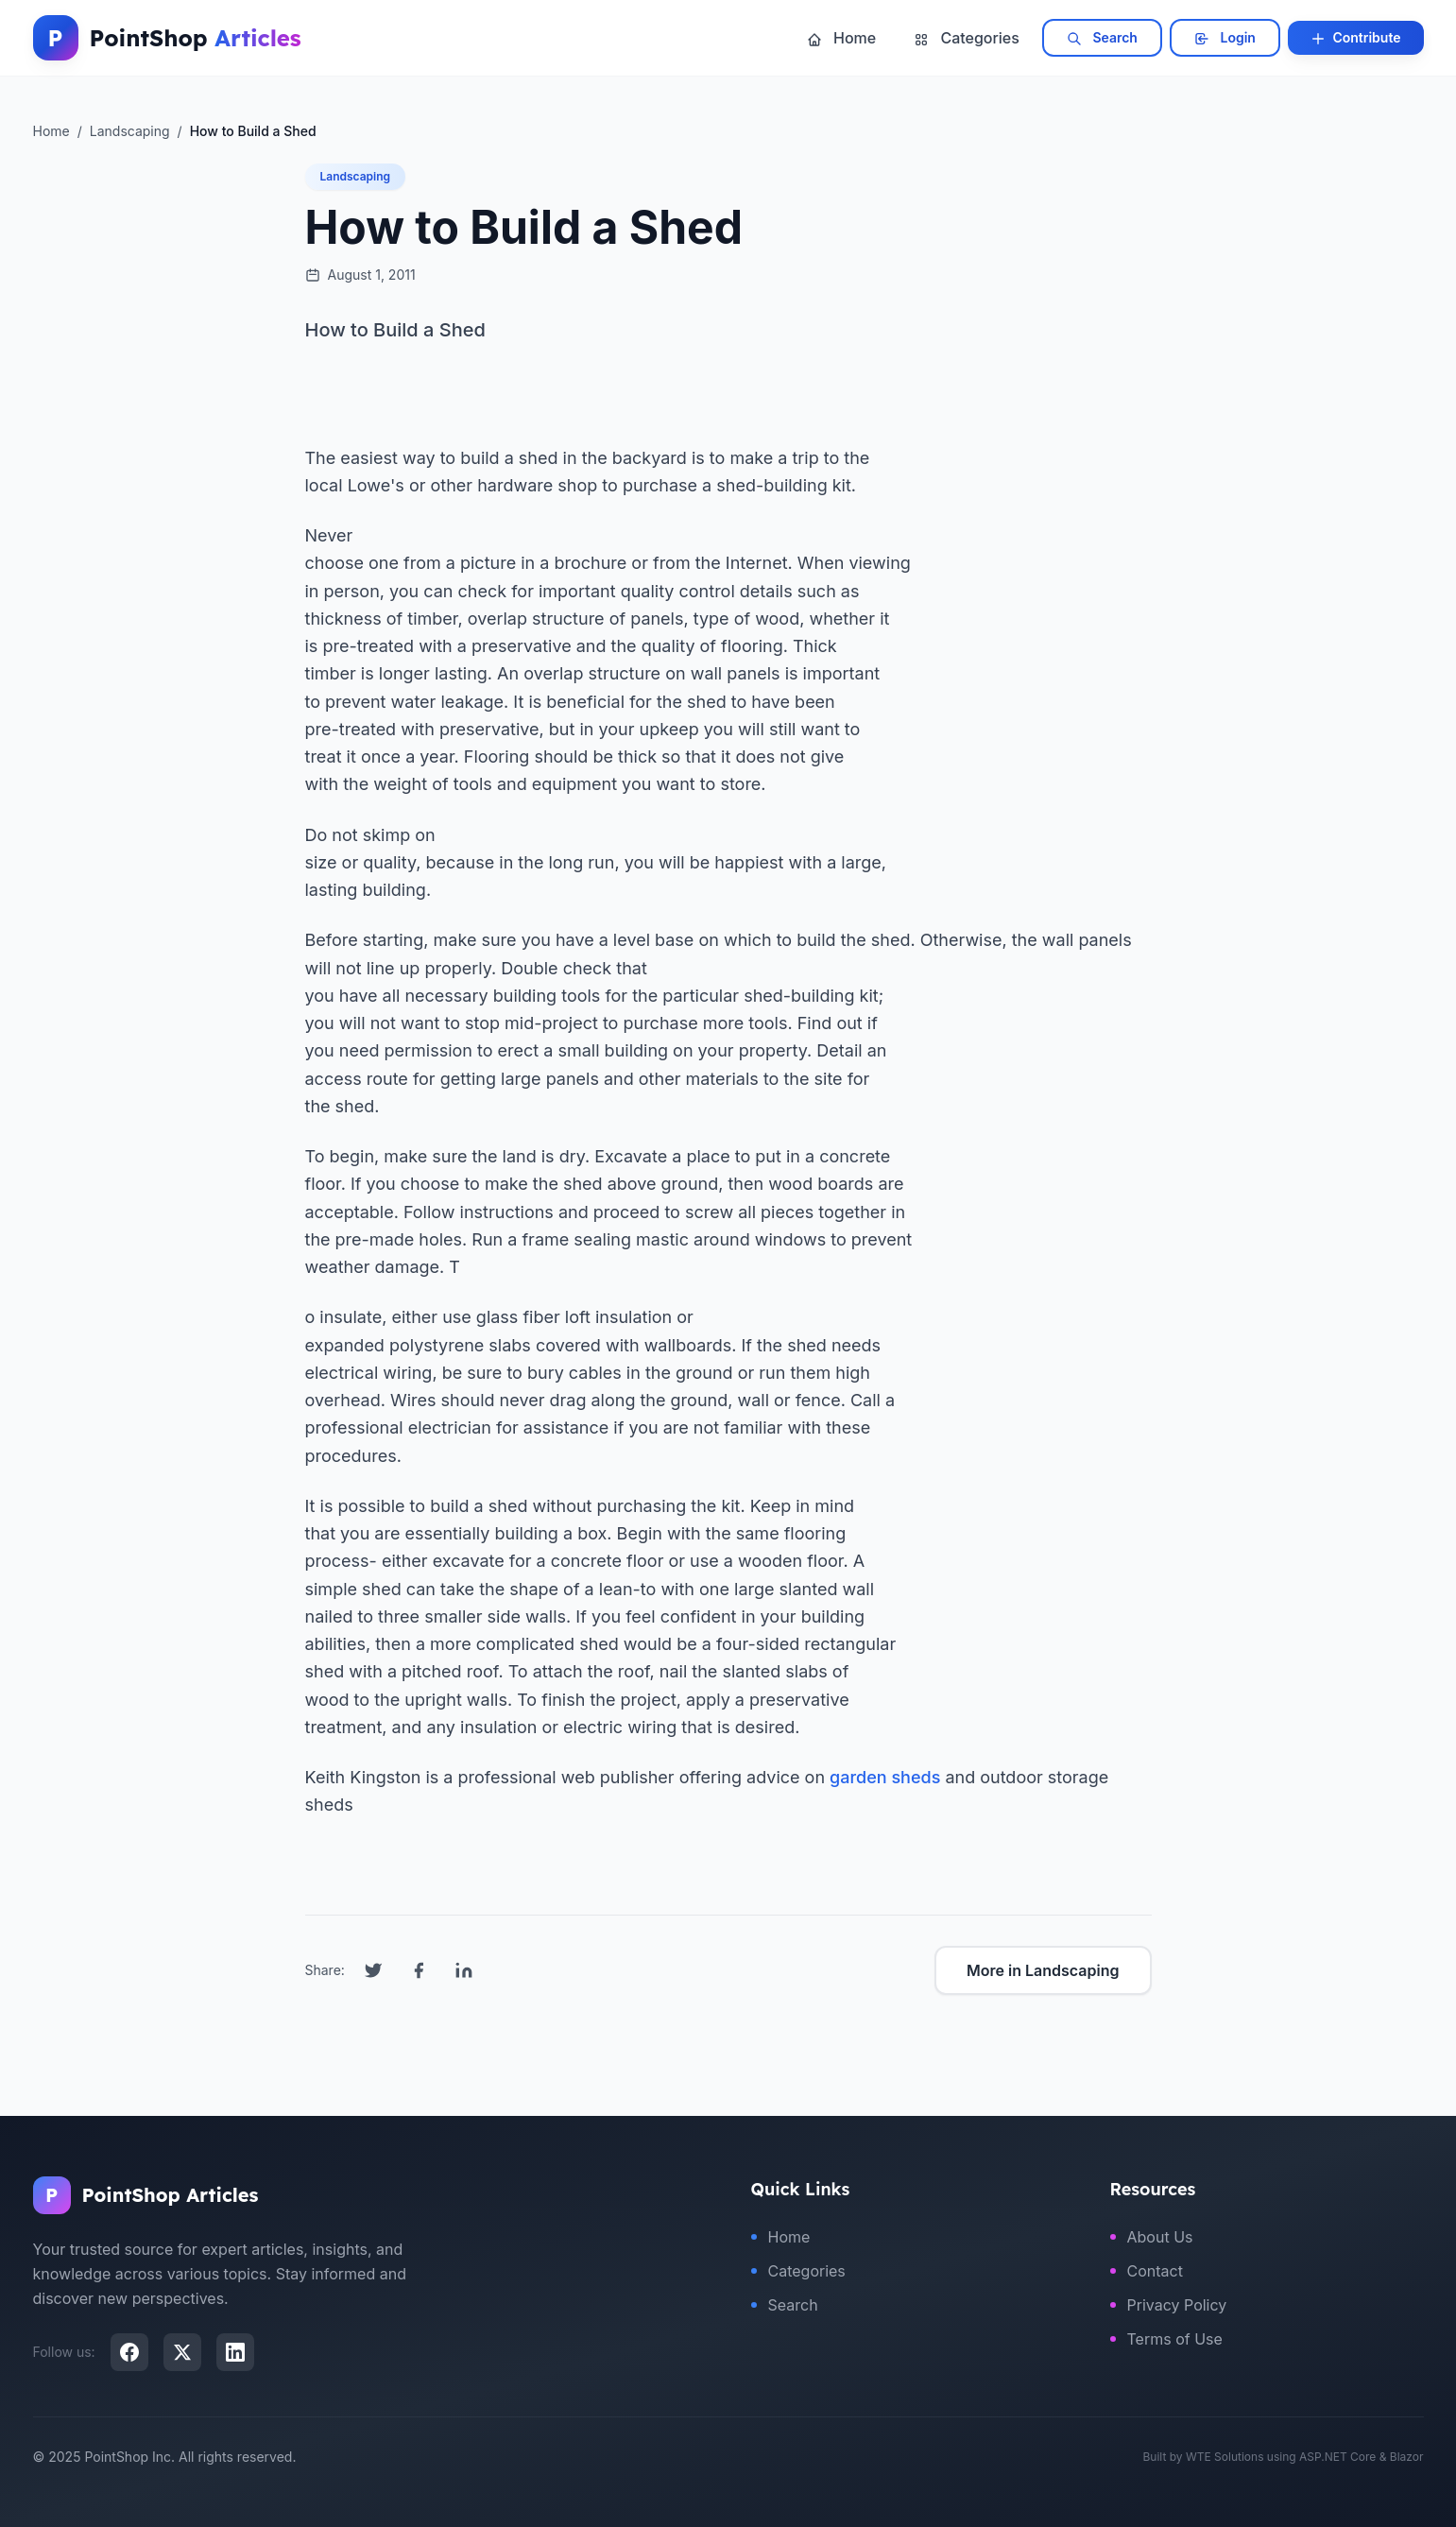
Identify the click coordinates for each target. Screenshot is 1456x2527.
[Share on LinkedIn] (464, 1970)
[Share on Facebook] (419, 1970)
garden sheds (885, 1777)
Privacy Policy (1168, 2304)
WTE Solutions (1225, 2457)
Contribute (1355, 37)
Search (1102, 37)
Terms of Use (1166, 2338)
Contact (1146, 2270)
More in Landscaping (1043, 1970)
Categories (966, 37)
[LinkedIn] (235, 2352)
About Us (1151, 2236)
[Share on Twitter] (373, 1970)
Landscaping (355, 176)
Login (1225, 37)
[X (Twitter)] (182, 2352)
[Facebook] (129, 2352)
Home (841, 37)
